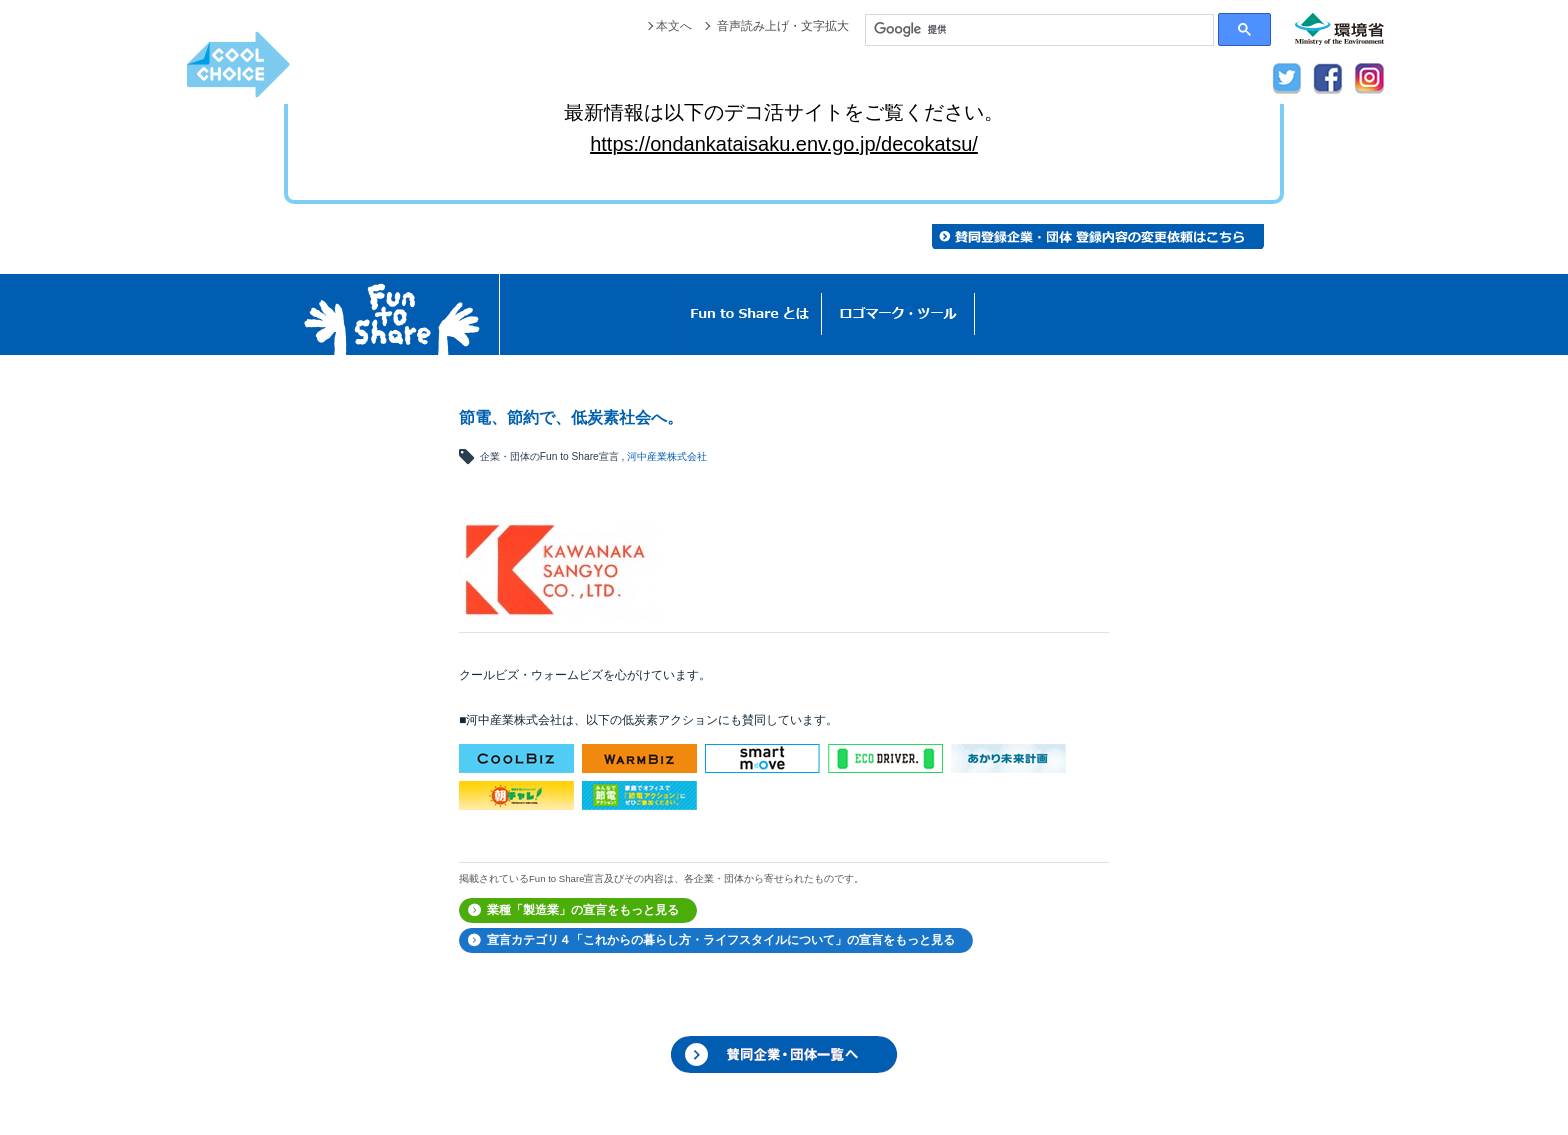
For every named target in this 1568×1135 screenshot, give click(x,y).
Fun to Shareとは (750, 314)
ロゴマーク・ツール (898, 314)
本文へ (674, 26)
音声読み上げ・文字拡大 (783, 26)
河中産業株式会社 (667, 456)
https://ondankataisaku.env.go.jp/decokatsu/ (784, 144)
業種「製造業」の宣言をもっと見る (583, 910)
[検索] (1039, 30)
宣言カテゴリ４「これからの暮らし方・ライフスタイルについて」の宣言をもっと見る (721, 940)
